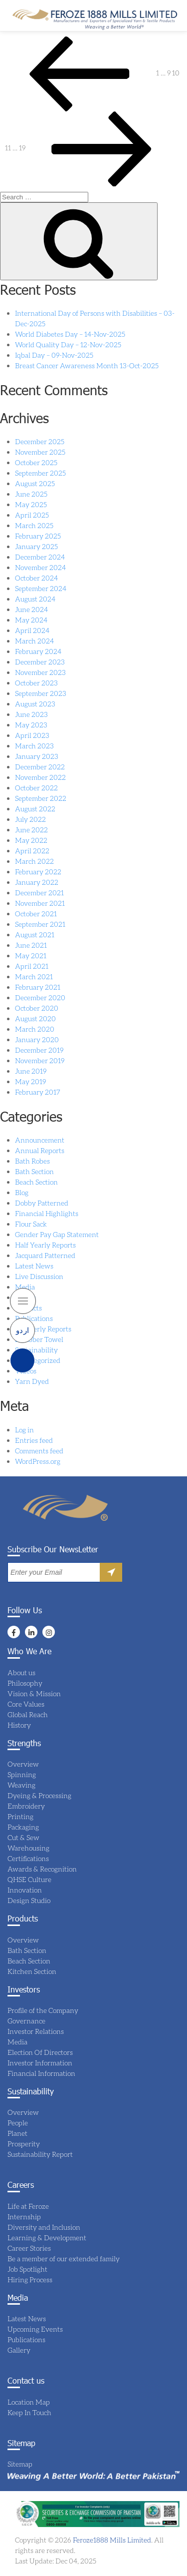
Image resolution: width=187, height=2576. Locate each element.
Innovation (24, 1890)
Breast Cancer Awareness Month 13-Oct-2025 (87, 365)
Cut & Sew (23, 1837)
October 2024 (36, 578)
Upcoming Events (35, 2329)
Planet (17, 2133)
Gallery (18, 2350)
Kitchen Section (31, 1971)
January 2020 (37, 1039)
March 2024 (34, 641)
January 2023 (36, 756)
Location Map (28, 2402)
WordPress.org (37, 1461)
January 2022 (36, 882)
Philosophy (24, 1683)
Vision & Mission (34, 1693)
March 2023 (34, 745)
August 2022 (35, 808)
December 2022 (40, 766)
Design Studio (28, 1900)
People (17, 2122)
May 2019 (30, 1081)
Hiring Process (29, 2279)
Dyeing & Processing (39, 1795)
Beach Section (36, 1182)
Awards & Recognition (42, 1869)
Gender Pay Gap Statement (57, 1234)
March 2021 (34, 976)
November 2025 (40, 452)
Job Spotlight (27, 2269)
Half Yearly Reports (45, 1245)
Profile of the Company (42, 2010)
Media (25, 1287)
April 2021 (31, 966)
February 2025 (38, 536)
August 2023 (35, 703)
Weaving (21, 1785)
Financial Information (41, 2073)
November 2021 (40, 903)
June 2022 (31, 829)
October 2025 (36, 462)
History (19, 1725)
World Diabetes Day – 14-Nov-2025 (70, 334)
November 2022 (40, 777)
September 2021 (40, 924)
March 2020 (34, 1029)
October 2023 (36, 682)
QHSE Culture (29, 1879)
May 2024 (31, 620)
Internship (24, 2216)
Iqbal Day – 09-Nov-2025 (54, 355)
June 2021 (31, 945)
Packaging (23, 1827)
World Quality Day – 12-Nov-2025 (68, 344)
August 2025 (35, 483)
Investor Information (39, 2062)
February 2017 (37, 1092)
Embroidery (26, 1806)
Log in (24, 1429)
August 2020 (35, 1018)
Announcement (39, 1140)
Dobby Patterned (41, 1203)
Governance (26, 2020)
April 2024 (32, 630)
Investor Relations (35, 2031)
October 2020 (36, 1008)
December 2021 (39, 892)
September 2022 (40, 798)
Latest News (34, 1266)
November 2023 (40, 672)
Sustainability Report (40, 2154)
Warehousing (28, 1848)
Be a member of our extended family (63, 2258)
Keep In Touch (29, 2412)
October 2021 (36, 913)
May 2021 (30, 955)
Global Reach (27, 1714)
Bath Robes (32, 1161)
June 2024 (31, 609)
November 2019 (39, 1060)
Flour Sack (31, 1224)
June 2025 (31, 494)
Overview (23, 1764)
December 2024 (40, 557)
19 (22, 147)
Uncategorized (37, 1360)
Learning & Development (46, 2237)
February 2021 (37, 987)
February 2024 (38, 651)
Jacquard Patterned (45, 1255)
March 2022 (34, 861)
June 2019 (30, 1071)
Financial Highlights (46, 1213)
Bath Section (34, 1171)
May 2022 (31, 840)
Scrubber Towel (39, 1339)
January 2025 (36, 546)
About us (21, 1672)
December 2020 (40, 997)
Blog (21, 1192)
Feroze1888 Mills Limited (111, 2540)
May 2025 (31, 504)
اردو (22, 1329)
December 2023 (40, 661)
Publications (34, 1318)
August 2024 (35, 599)
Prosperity (23, 2143)
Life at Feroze (28, 2206)
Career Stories (29, 2248)
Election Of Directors (40, 2052)
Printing (20, 1816)
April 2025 (32, 515)
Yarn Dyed (32, 1381)
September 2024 (40, 588)
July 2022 (30, 819)
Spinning (21, 1774)
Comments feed (39, 1450)
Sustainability (36, 1349)
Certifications (28, 1858)
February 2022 (38, 871)
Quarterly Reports (43, 1328)
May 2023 (31, 724)
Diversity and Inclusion (43, 2227)
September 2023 (40, 693)
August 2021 (34, 934)
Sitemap (19, 2464)
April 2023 (32, 735)
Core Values (25, 1704)
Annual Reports (39, 1150)
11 (8, 147)
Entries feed (34, 1440)
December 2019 (39, 1050)
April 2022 (32, 850)
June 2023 (31, 714)
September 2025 (40, 473)
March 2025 (34, 525)
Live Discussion (39, 1276)
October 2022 (36, 787)
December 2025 (39, 441)
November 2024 (40, 567)
